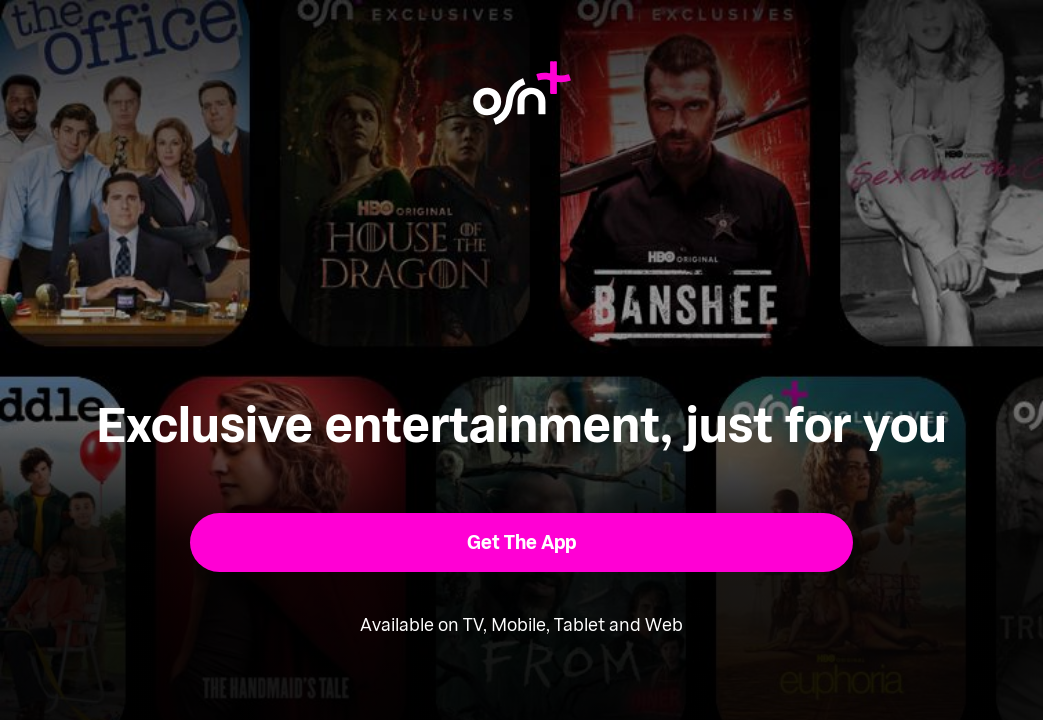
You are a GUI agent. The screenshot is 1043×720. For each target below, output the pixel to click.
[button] (521, 542)
